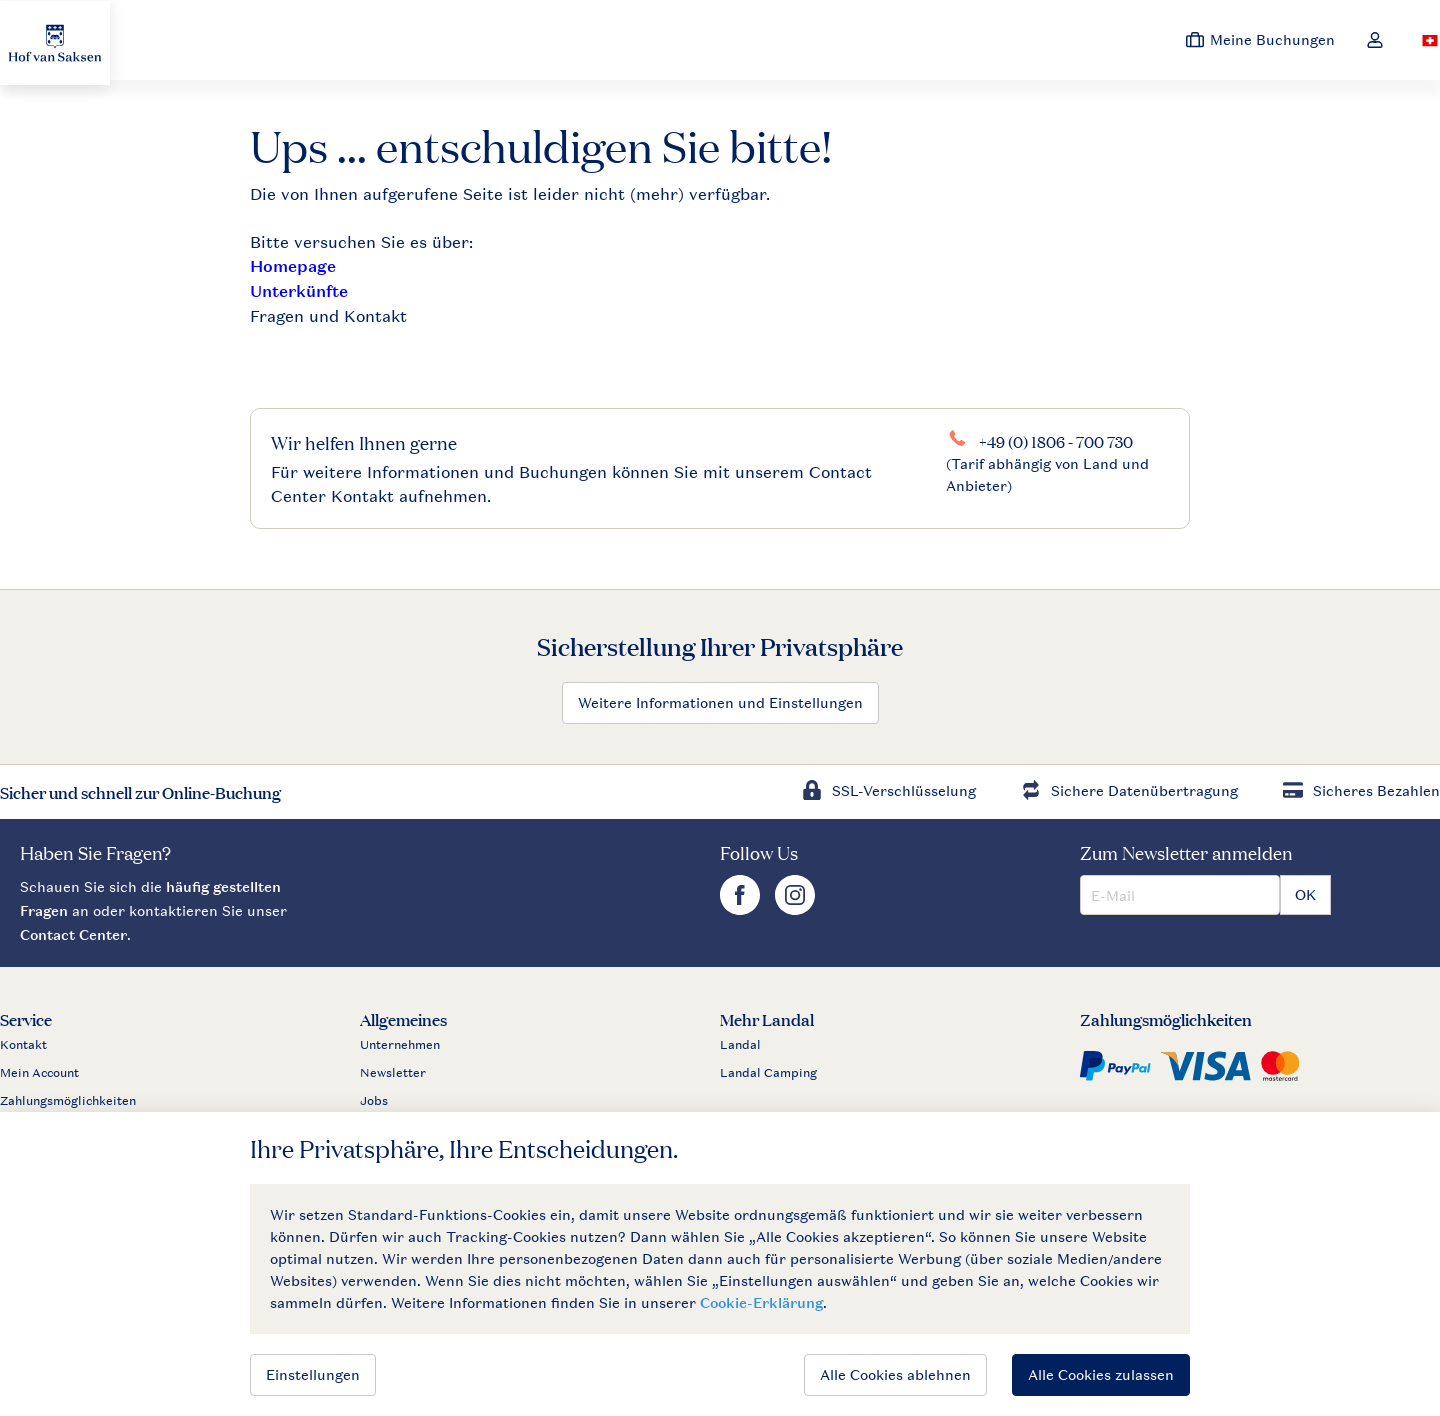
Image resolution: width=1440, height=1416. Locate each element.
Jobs (374, 1101)
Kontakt (23, 1045)
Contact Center (73, 934)
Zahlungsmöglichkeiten (68, 1101)
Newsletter (393, 1073)
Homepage (293, 266)
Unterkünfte (299, 291)
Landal (740, 1045)
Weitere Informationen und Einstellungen (720, 702)
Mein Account (39, 1073)
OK (1305, 894)
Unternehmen (400, 1045)
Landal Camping (768, 1073)
